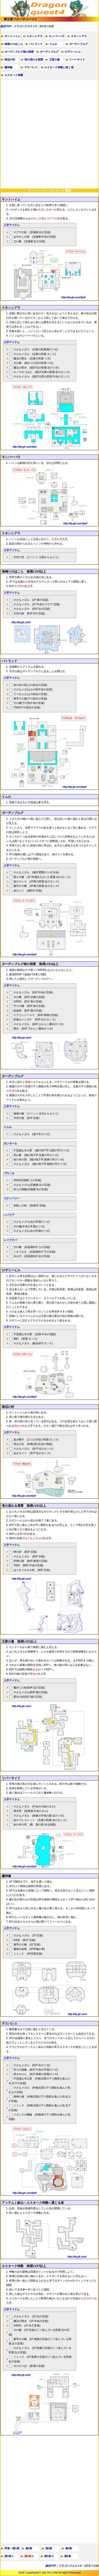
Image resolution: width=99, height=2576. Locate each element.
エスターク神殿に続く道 (59, 67)
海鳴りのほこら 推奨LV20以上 (24, 571)
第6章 (67, 2556)
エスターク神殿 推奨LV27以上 (24, 2266)
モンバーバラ (57, 36)
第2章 (28, 2548)
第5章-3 (48, 2556)
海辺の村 (9, 59)
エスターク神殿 (13, 75)
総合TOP (5, 26)
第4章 (68, 2548)
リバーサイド (77, 59)
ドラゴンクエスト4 (25, 26)
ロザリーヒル (73, 51)
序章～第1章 (11, 2548)
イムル (53, 44)
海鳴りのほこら (13, 44)
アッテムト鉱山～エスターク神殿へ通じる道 (33, 2202)
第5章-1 (9, 2556)
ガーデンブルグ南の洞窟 (19, 51)
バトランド (36, 44)
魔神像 (8, 67)
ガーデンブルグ (78, 44)
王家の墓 (54, 59)
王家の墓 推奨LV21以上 (19, 1641)
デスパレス (31, 67)
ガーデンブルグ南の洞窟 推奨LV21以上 (30, 964)
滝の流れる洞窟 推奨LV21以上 (24, 1505)
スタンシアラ (35, 36)
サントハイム (12, 36)
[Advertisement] (49, 134)
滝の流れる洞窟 (33, 59)
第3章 (48, 2548)
